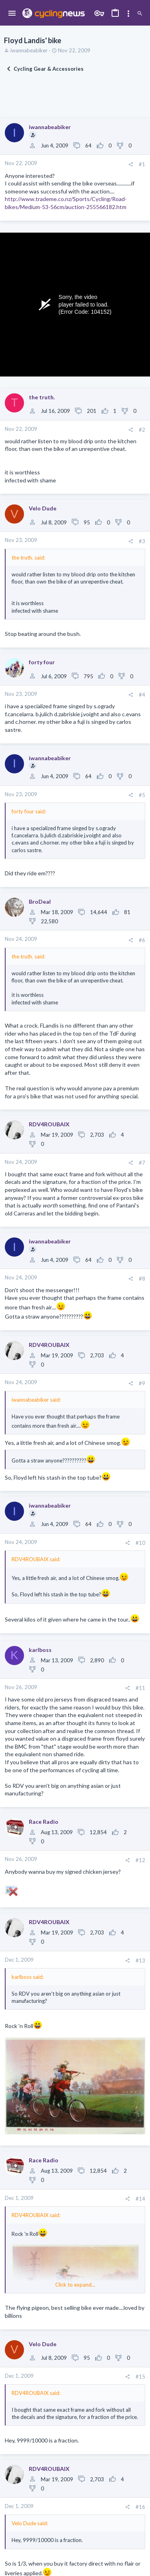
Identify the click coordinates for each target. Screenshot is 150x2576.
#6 (142, 940)
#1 (142, 164)
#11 (140, 1688)
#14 (140, 2198)
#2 (142, 429)
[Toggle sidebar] (128, 13)
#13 (140, 1960)
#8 (142, 1278)
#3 (142, 541)
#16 (140, 2507)
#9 (142, 1383)
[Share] (130, 164)
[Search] (140, 14)
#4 (142, 694)
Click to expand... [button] (75, 2284)
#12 (140, 1860)
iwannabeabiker (29, 50)
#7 (142, 1162)
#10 (140, 1543)
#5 (142, 795)
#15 (140, 2376)
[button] (12, 13)
